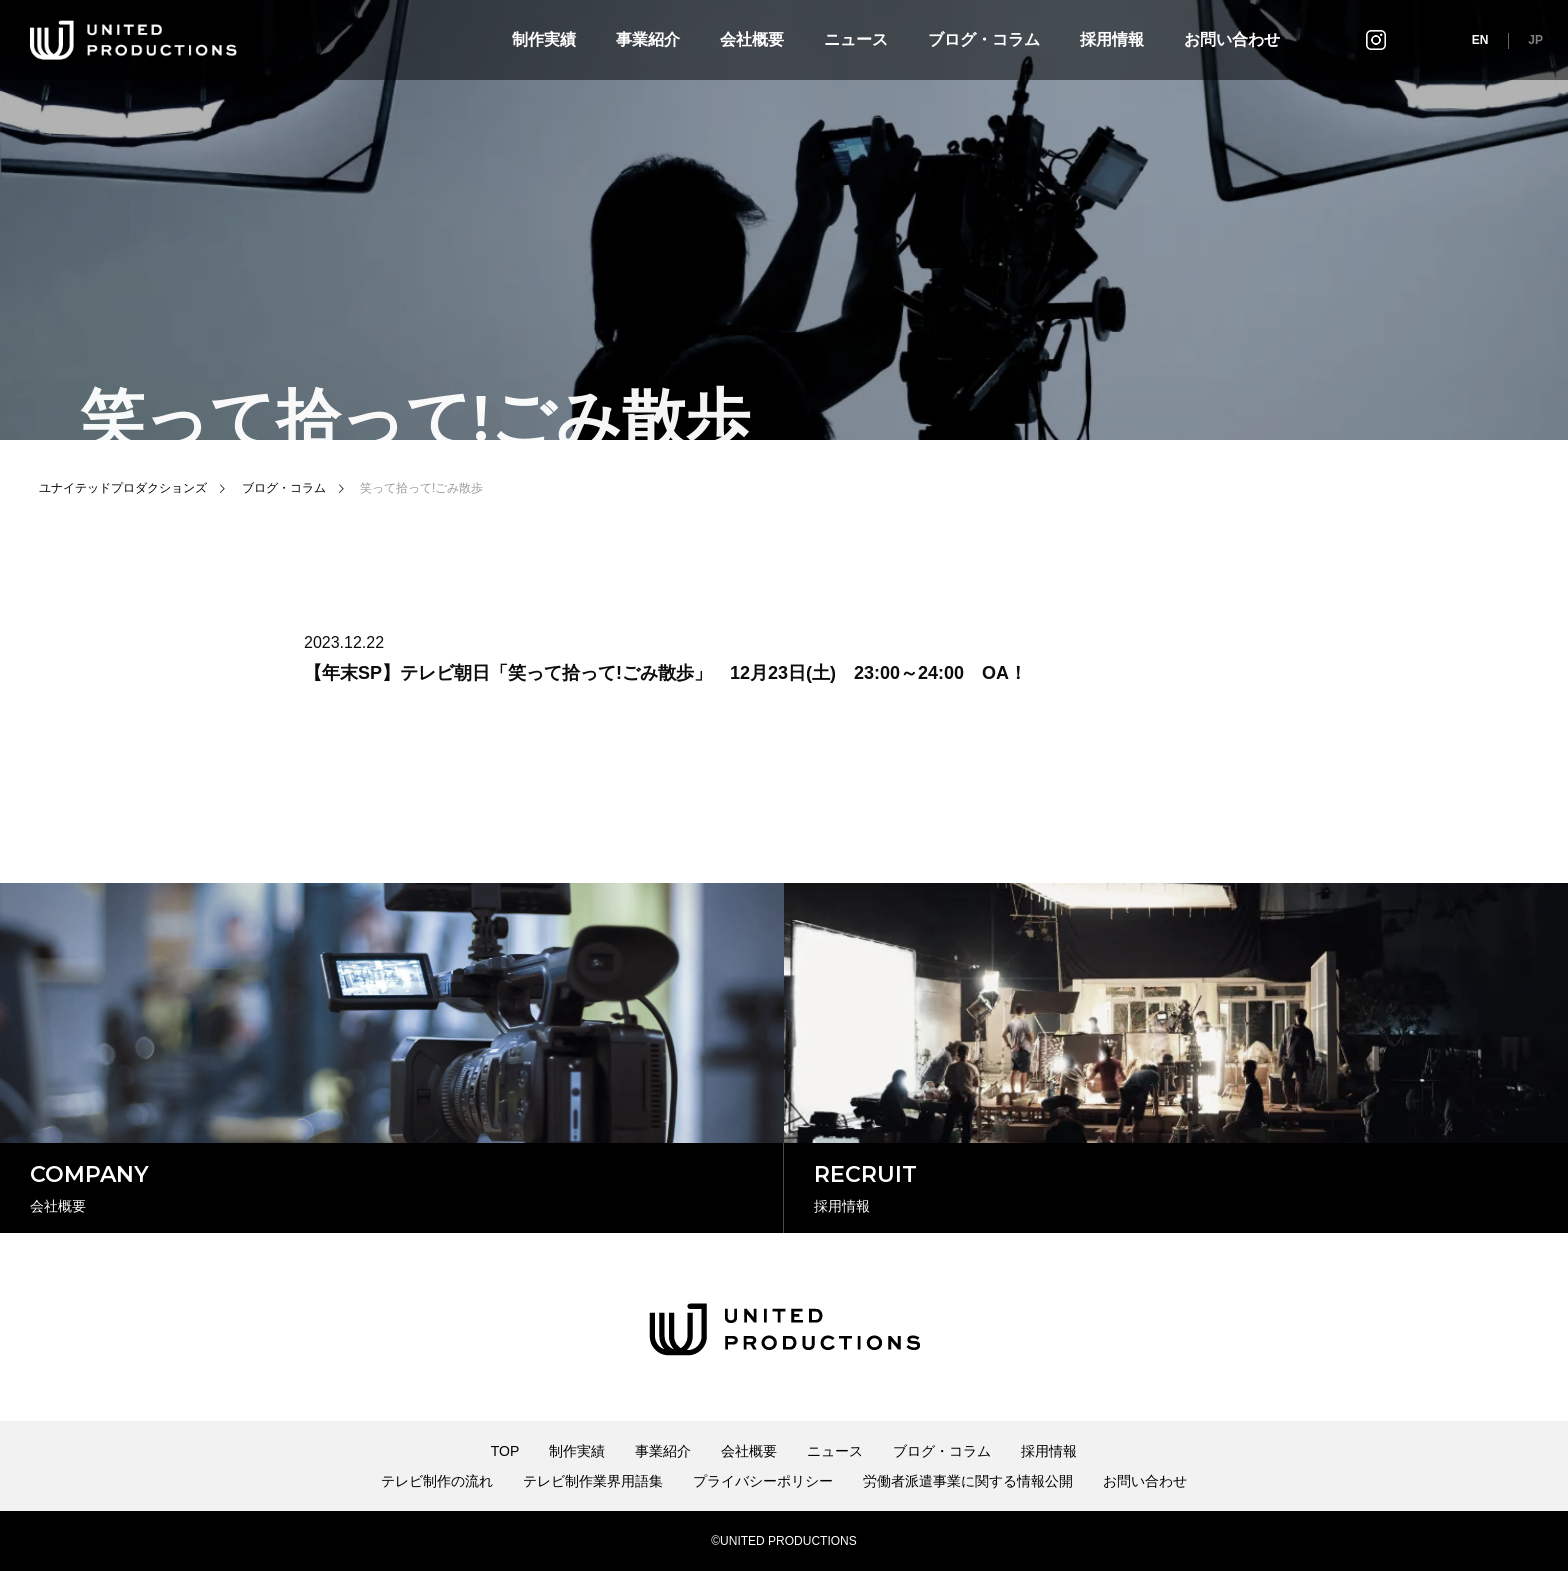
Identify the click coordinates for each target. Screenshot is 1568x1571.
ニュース (856, 39)
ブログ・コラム (984, 39)
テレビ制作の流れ (437, 1481)
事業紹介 (648, 39)
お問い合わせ (1232, 39)
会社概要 (752, 39)
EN (1480, 40)
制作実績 (544, 39)
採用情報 (1112, 39)
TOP (505, 1451)
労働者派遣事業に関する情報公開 (968, 1481)
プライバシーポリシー (763, 1481)
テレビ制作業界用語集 (593, 1481)
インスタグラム (1376, 39)
